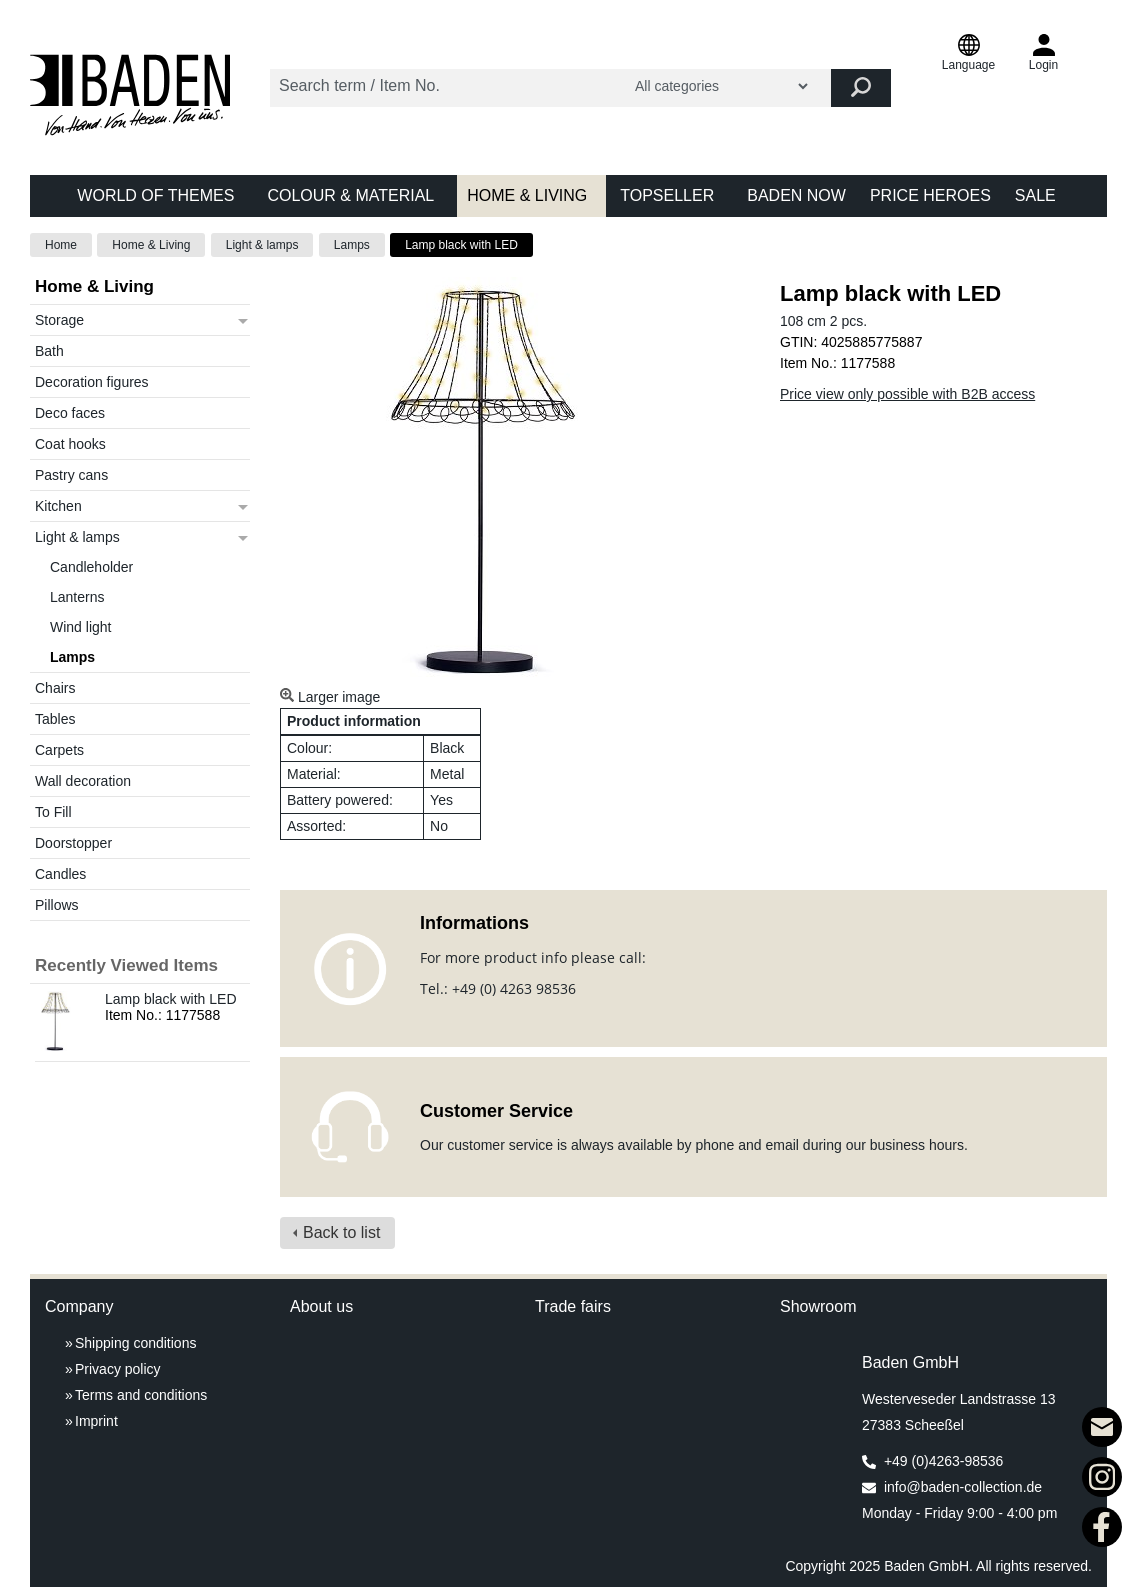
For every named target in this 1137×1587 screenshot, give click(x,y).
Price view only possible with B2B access (907, 394)
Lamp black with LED (461, 245)
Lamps (352, 245)
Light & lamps (262, 245)
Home (61, 245)
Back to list (341, 1232)
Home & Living (151, 245)
